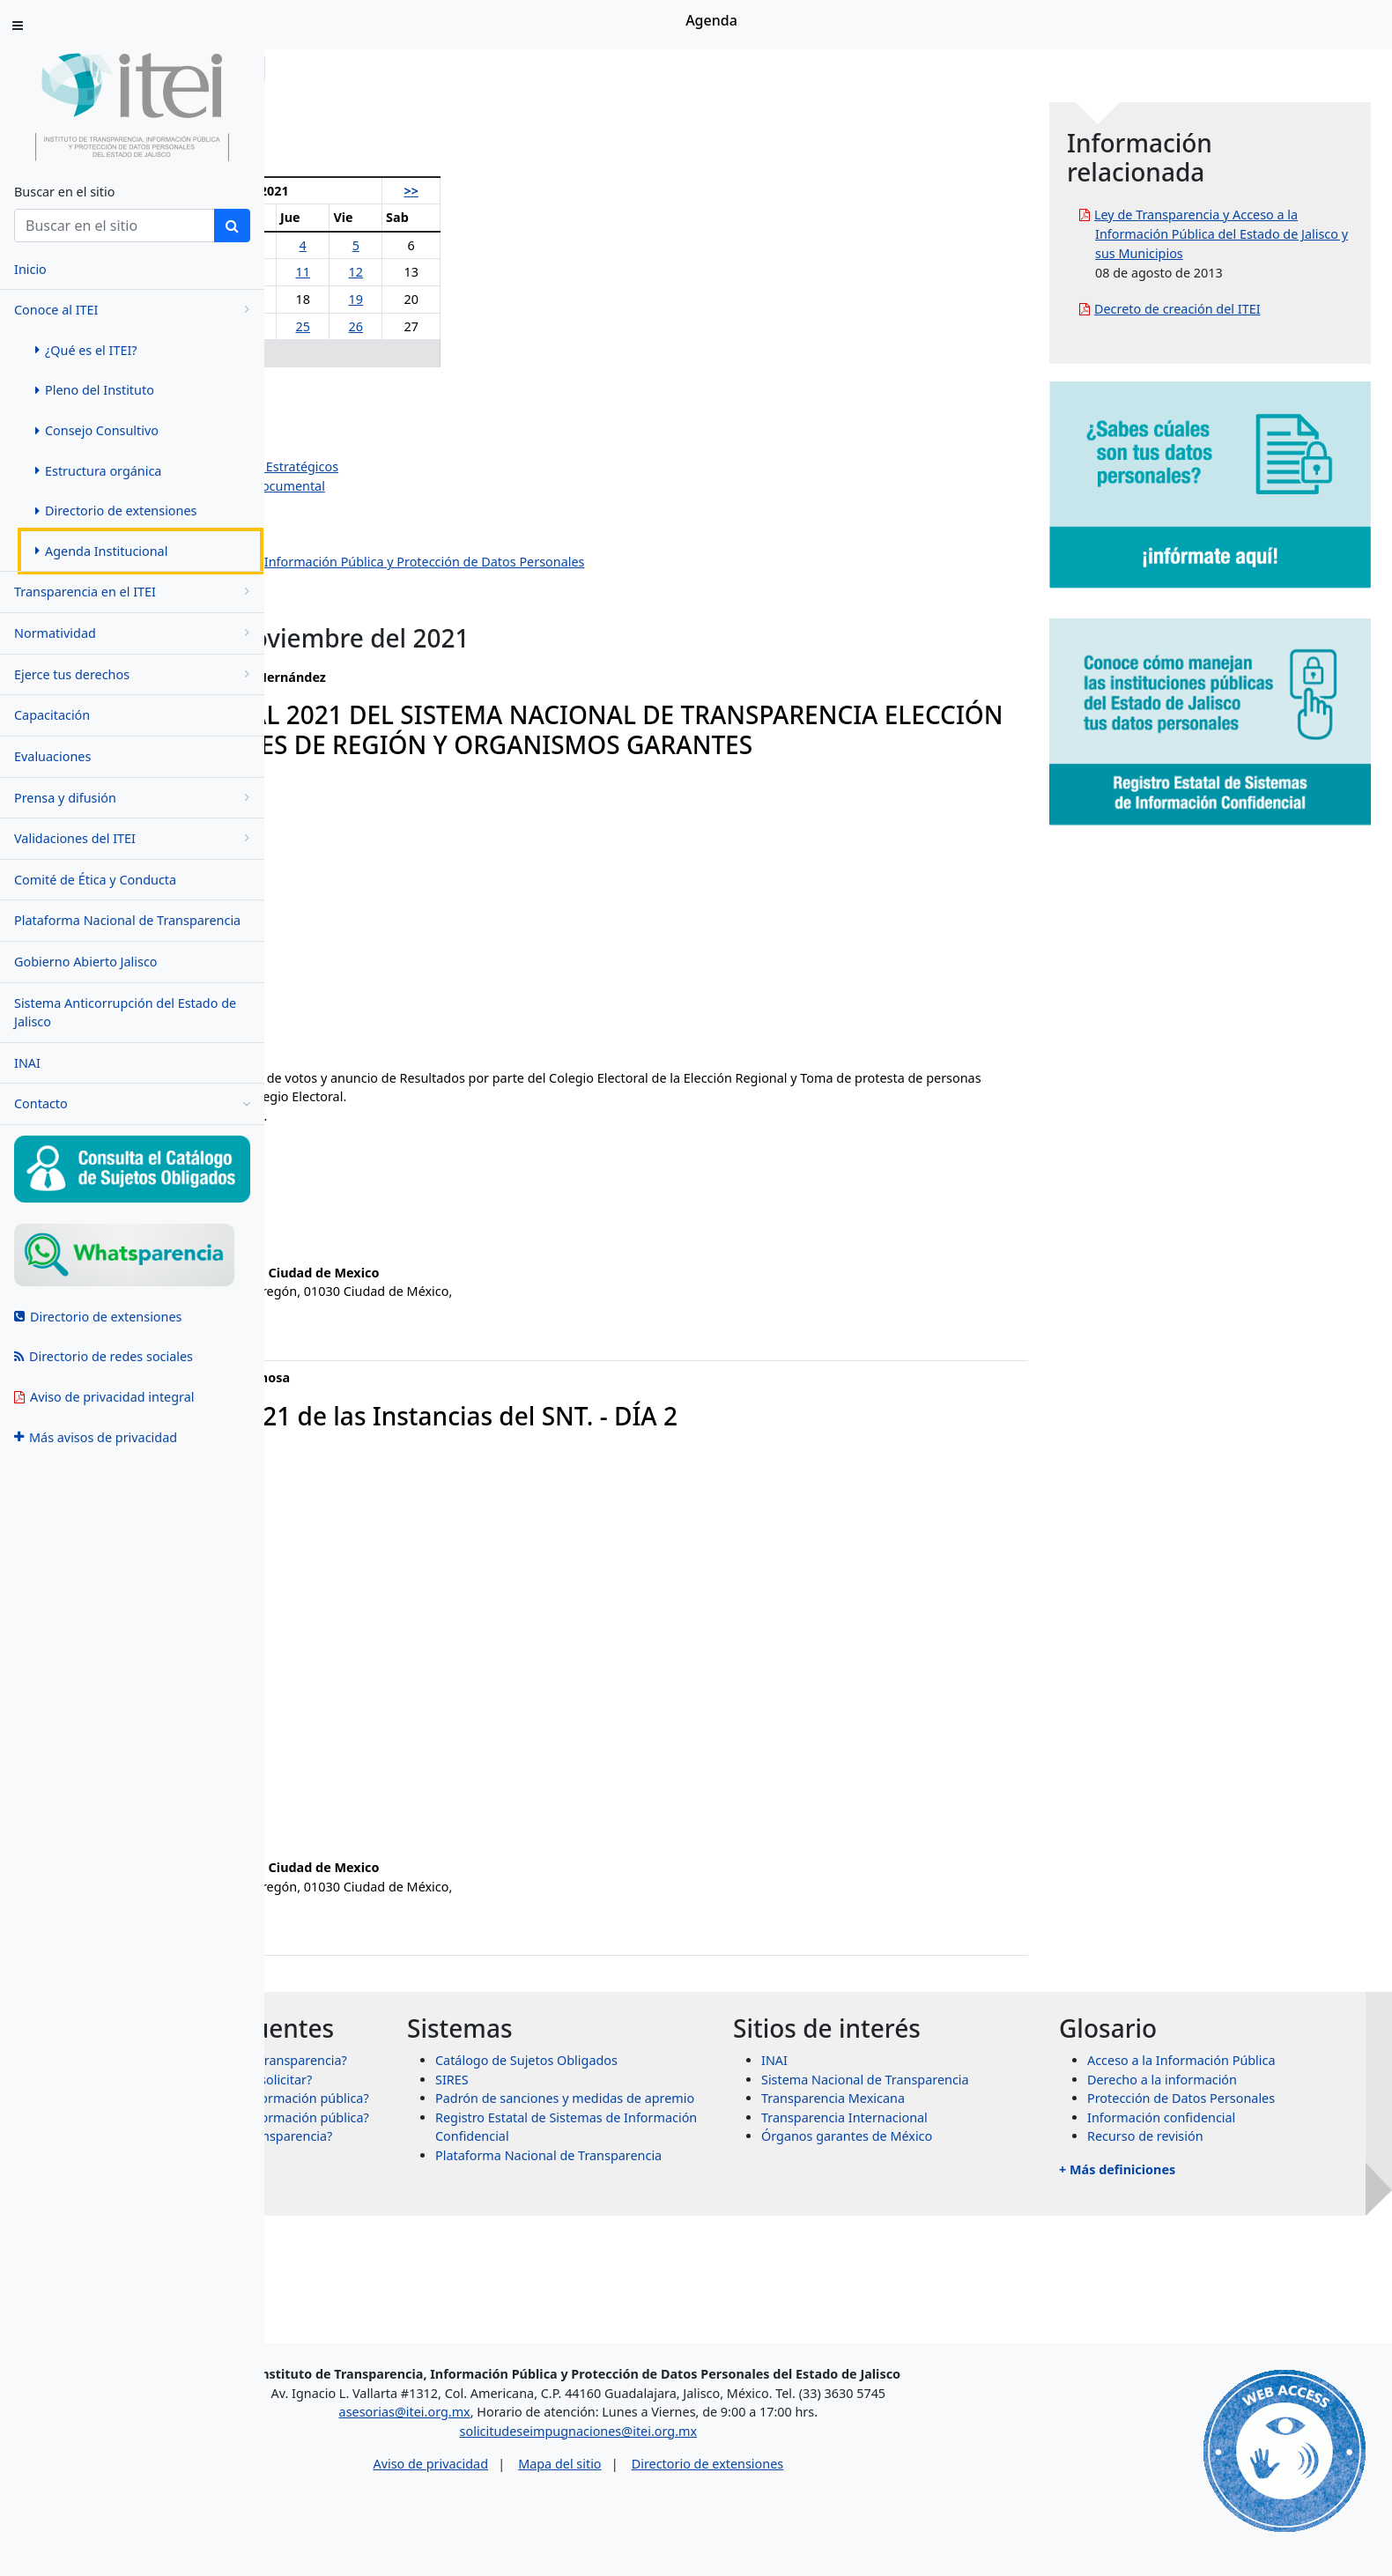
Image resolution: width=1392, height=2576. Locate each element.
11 (511, 271)
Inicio (319, 68)
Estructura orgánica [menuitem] (98, 471)
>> (598, 190)
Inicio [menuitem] (30, 269)
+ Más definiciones (1183, 2199)
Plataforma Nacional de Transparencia (127, 920)
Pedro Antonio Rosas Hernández (410, 409)
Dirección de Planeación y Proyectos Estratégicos (458, 466)
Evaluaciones (52, 756)
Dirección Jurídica (365, 523)
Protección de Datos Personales (1247, 2128)
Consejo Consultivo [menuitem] (97, 430)
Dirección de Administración (397, 505)
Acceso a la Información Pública (1247, 2090)
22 (367, 326)
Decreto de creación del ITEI (1243, 328)
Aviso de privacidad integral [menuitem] (104, 1396)
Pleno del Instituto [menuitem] (94, 389)
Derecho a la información (1228, 2108)
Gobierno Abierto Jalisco (86, 961)
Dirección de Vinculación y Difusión (418, 543)
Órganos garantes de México (978, 2166)
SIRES (650, 2108)
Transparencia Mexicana (965, 2128)
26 (554, 326)
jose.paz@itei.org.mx (354, 1844)
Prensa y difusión (134, 797)
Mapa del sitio (713, 2471)
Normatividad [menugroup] (134, 633)
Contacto (132, 1104)
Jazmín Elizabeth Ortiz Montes (402, 448)
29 (367, 352)
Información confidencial (1227, 2146)
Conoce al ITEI (134, 309)
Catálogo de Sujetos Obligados (724, 2090)
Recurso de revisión (1211, 2166)
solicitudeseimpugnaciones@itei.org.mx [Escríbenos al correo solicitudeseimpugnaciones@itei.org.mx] (732, 2438)
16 (417, 299)
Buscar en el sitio (64, 191)
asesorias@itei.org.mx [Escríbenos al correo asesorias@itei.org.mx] (559, 2419)
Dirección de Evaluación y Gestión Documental (451, 485)
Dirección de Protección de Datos (412, 581)
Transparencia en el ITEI (134, 591)
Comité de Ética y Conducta (95, 879)
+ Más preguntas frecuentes (433, 2305)
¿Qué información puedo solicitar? (475, 2157)
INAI (27, 1063)
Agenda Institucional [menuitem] (101, 551)
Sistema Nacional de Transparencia (997, 2108)
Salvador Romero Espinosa (393, 428)
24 (466, 326)
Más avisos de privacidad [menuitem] (95, 1437)
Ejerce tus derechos (134, 674)
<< (314, 190)
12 (554, 271)
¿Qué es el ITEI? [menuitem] (86, 350)
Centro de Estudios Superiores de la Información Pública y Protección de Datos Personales (581, 561)
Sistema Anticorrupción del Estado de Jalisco (125, 1013)
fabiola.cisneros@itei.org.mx (377, 1249)
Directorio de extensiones (861, 2471)
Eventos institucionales (381, 600)
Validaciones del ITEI (134, 838)
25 (511, 326)
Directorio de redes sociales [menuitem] (103, 1356)
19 (554, 299)
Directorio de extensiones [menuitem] (115, 510)
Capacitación (52, 715)
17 (466, 299)
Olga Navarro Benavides (385, 390)
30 (417, 352)
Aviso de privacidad (584, 2471)
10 (466, 271)
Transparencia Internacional (976, 2146)
